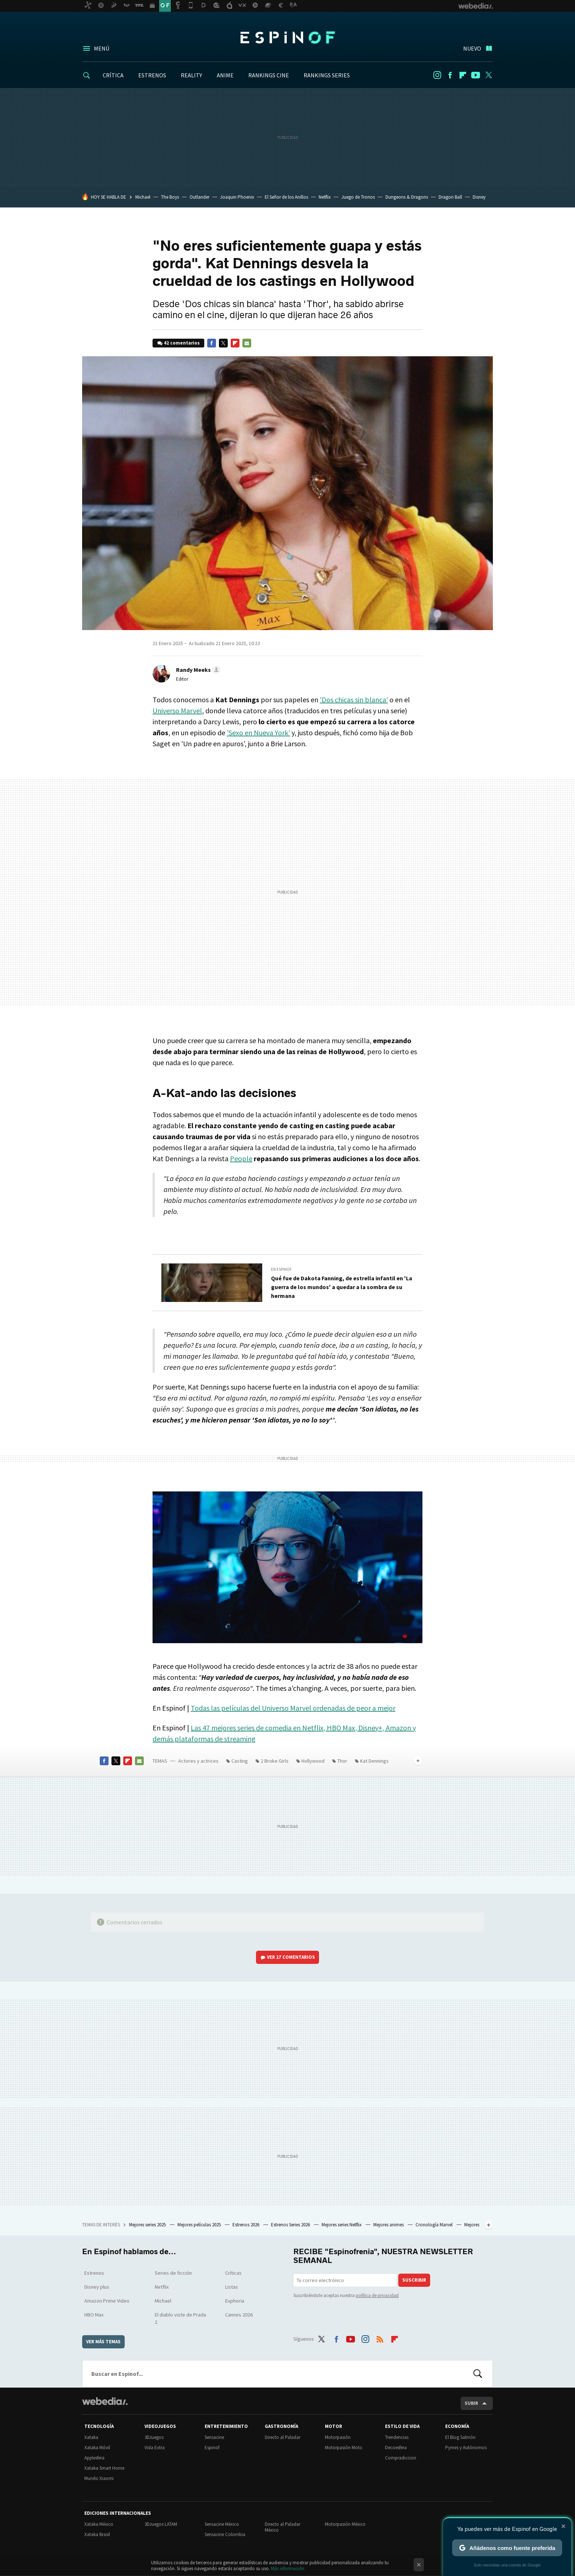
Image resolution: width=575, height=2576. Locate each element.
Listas (231, 2287)
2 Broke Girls (275, 1761)
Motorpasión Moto (343, 2447)
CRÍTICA (113, 75)
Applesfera (94, 2458)
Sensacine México (222, 2524)
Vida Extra (154, 2447)
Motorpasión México (345, 2524)
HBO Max (93, 2314)
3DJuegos (154, 2437)
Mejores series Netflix (342, 2225)
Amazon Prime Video (106, 2300)
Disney (479, 197)
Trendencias (397, 2437)
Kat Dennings (374, 1761)
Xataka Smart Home (104, 2468)
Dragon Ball (450, 197)
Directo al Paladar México (282, 2527)
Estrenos (94, 2273)
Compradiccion (400, 2458)
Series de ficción (173, 2273)
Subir (471, 2403)
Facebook (450, 75)
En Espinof (281, 1269)
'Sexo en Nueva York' (258, 732)
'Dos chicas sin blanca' (354, 699)
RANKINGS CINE (268, 75)
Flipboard (462, 75)
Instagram (437, 75)
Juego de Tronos (358, 197)
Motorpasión (338, 2437)
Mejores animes (389, 2225)
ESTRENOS (152, 75)
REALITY (191, 75)
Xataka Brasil (97, 2534)
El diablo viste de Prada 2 (180, 2318)
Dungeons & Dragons (406, 197)
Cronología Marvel (434, 2225)
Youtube (475, 75)
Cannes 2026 (239, 2314)
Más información (287, 2568)
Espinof (287, 37)
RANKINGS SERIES (327, 75)
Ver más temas (103, 2341)
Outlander (199, 197)
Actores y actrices (198, 1761)
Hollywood (313, 1761)
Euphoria (234, 2300)
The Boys (170, 197)
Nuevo (472, 48)
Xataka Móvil (97, 2447)
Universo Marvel (177, 710)
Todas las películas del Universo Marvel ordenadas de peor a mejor (293, 1707)
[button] (197, 669)
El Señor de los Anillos (286, 197)
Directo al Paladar (282, 2437)
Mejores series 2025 (148, 2225)
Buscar (477, 2373)
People (241, 1158)
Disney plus (96, 2287)
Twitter (488, 75)
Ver (291, 1957)
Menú (101, 48)
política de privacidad (377, 2295)
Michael (142, 197)
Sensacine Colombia (225, 2534)
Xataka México (98, 2524)
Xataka (91, 2437)
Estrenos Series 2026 (291, 2225)
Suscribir (414, 2280)
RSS (380, 2338)
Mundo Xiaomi (99, 2478)
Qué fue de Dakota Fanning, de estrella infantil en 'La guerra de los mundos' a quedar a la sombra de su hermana (341, 1286)
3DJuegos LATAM (160, 2524)
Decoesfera (396, 2447)
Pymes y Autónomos (466, 2447)
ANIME (225, 75)
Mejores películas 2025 (199, 2225)
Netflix (325, 197)
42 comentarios (182, 343)
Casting (239, 1761)
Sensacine (214, 2437)
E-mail (246, 343)
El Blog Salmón (460, 2437)
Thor (342, 1761)
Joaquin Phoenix (237, 197)
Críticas (233, 2273)
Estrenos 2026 (246, 2225)
